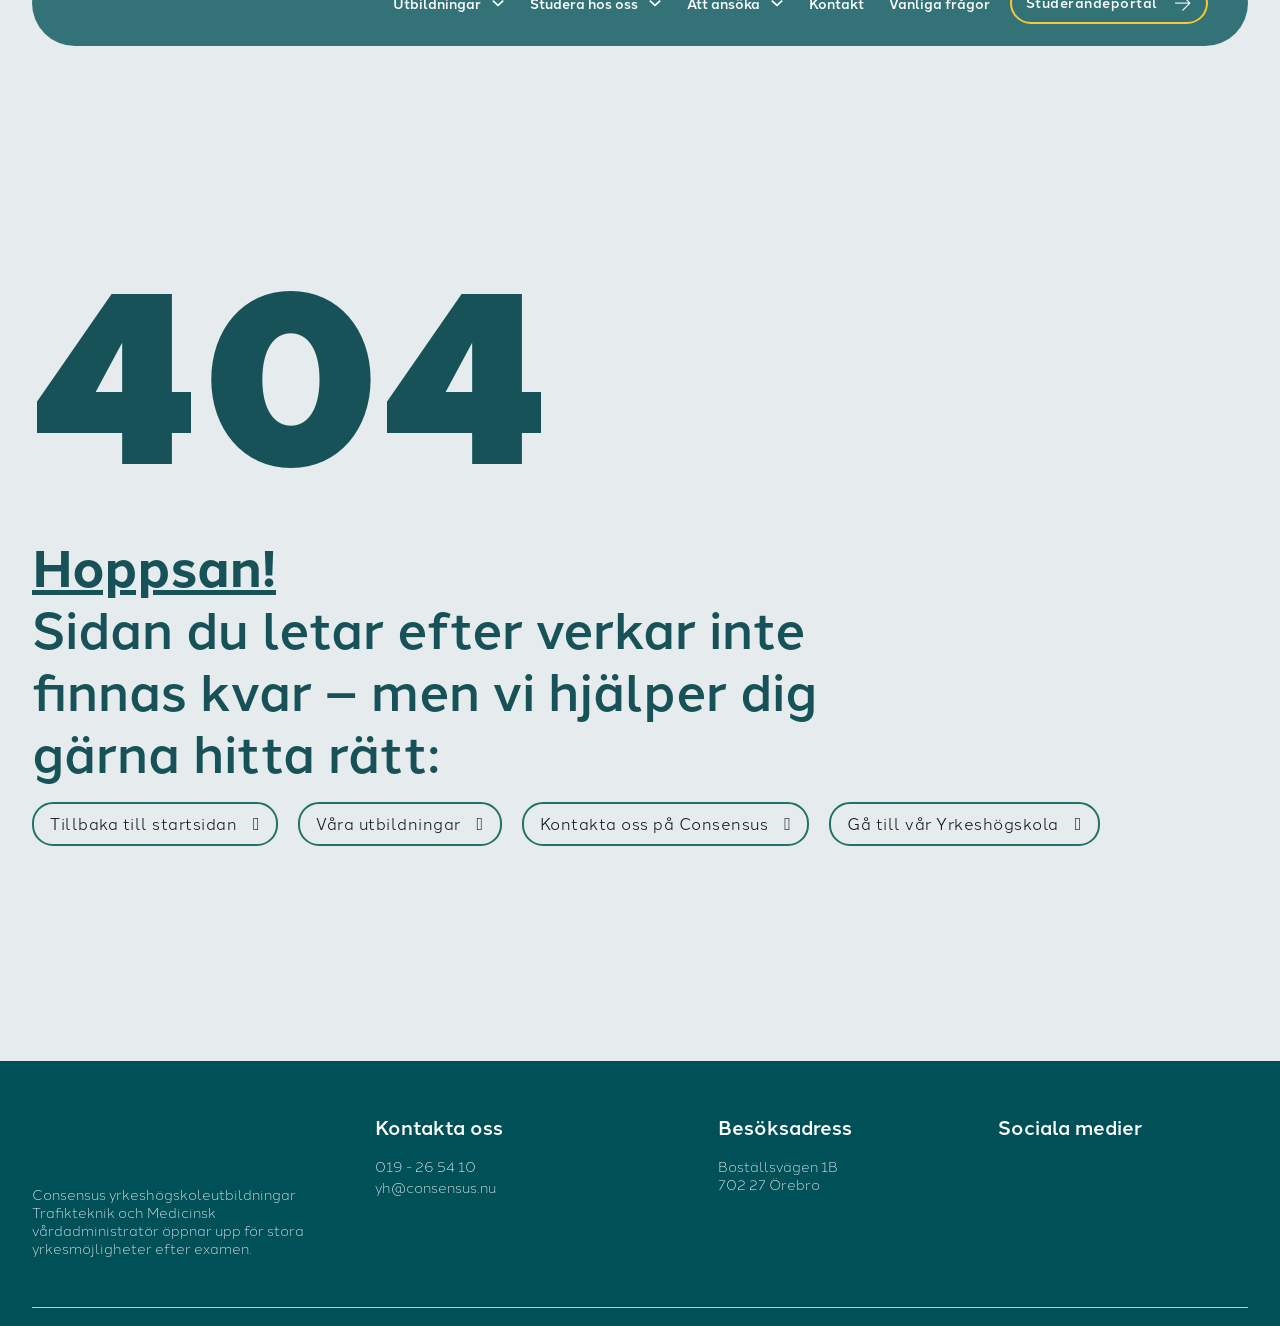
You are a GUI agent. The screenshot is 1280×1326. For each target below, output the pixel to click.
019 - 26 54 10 (425, 1166)
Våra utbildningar (400, 823)
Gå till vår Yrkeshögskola (964, 823)
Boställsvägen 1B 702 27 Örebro (778, 1175)
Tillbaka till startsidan (155, 823)
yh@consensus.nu (435, 1187)
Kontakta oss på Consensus (666, 823)
